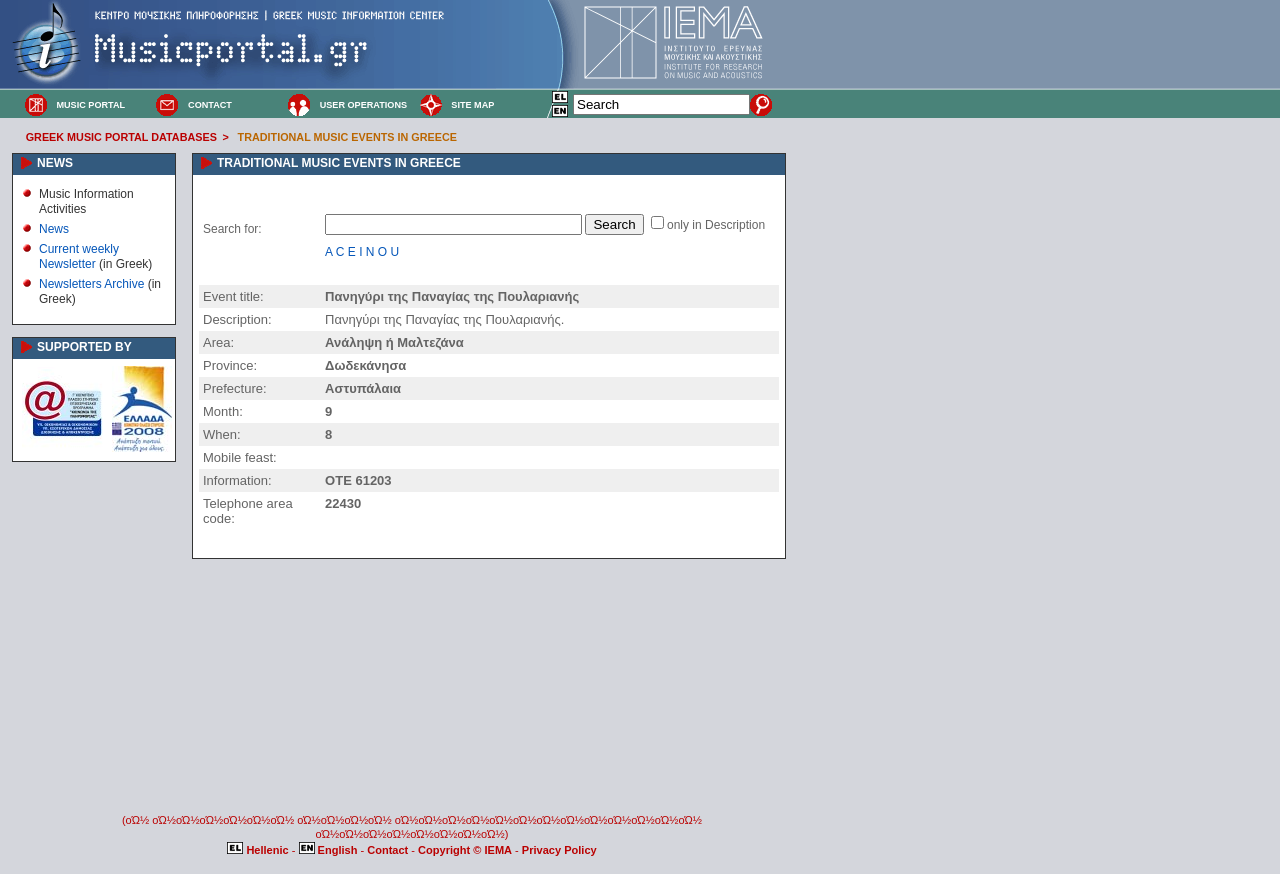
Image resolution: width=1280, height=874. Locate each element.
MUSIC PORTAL (90, 105)
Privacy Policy (559, 850)
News (54, 229)
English (330, 850)
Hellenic (259, 850)
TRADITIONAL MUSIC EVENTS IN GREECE (347, 137)
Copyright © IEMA (465, 850)
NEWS (55, 163)
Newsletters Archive (91, 284)
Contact (389, 850)
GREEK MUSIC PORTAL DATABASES (121, 137)
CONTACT (210, 105)
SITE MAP (472, 105)
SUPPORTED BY (84, 347)
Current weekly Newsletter (79, 256)
